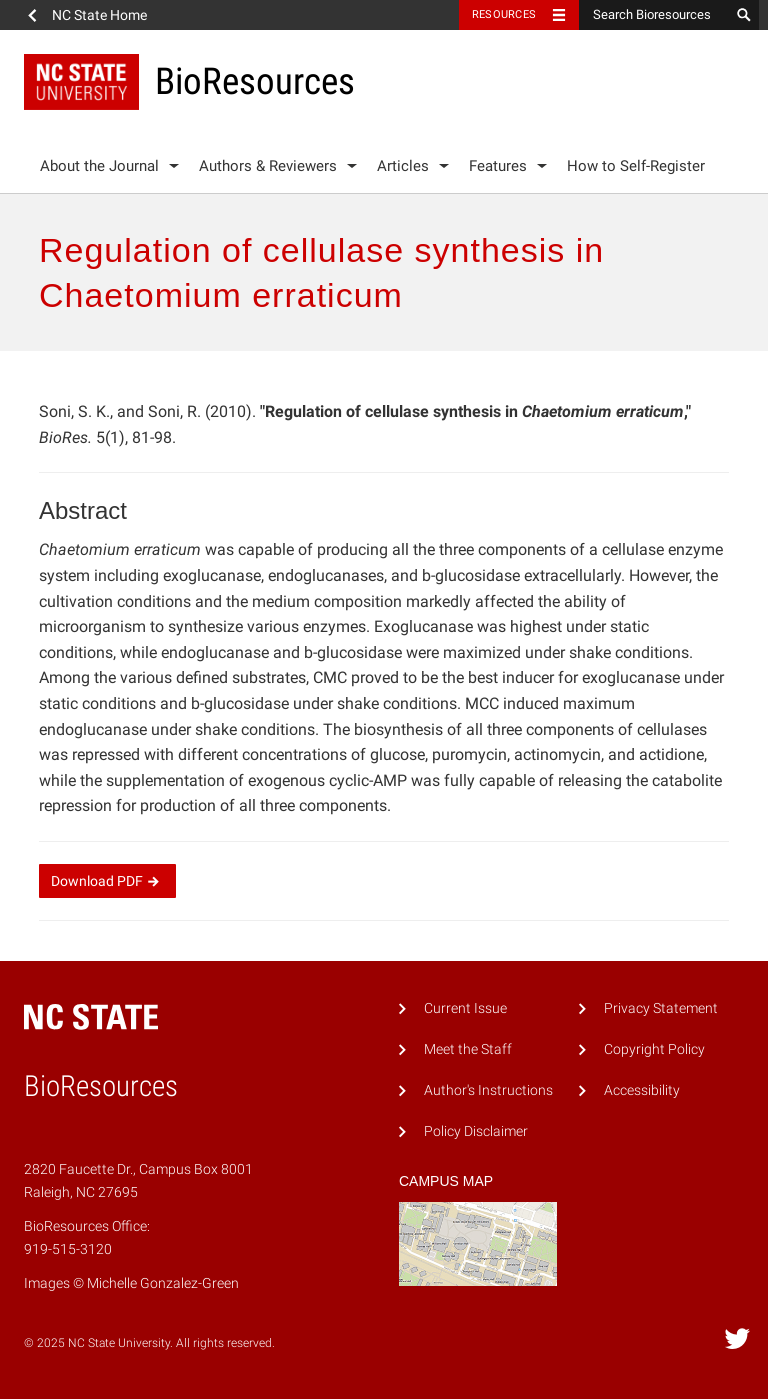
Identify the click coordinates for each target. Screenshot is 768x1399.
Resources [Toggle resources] (504, 14)
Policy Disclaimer (476, 1131)
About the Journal (99, 166)
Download (107, 881)
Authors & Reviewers (268, 166)
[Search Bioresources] (654, 15)
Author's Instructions (488, 1090)
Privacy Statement (661, 1008)
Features (498, 166)
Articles (403, 166)
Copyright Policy (654, 1049)
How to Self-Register (636, 166)
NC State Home (99, 15)
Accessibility (642, 1090)
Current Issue (465, 1008)
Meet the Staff (468, 1049)
